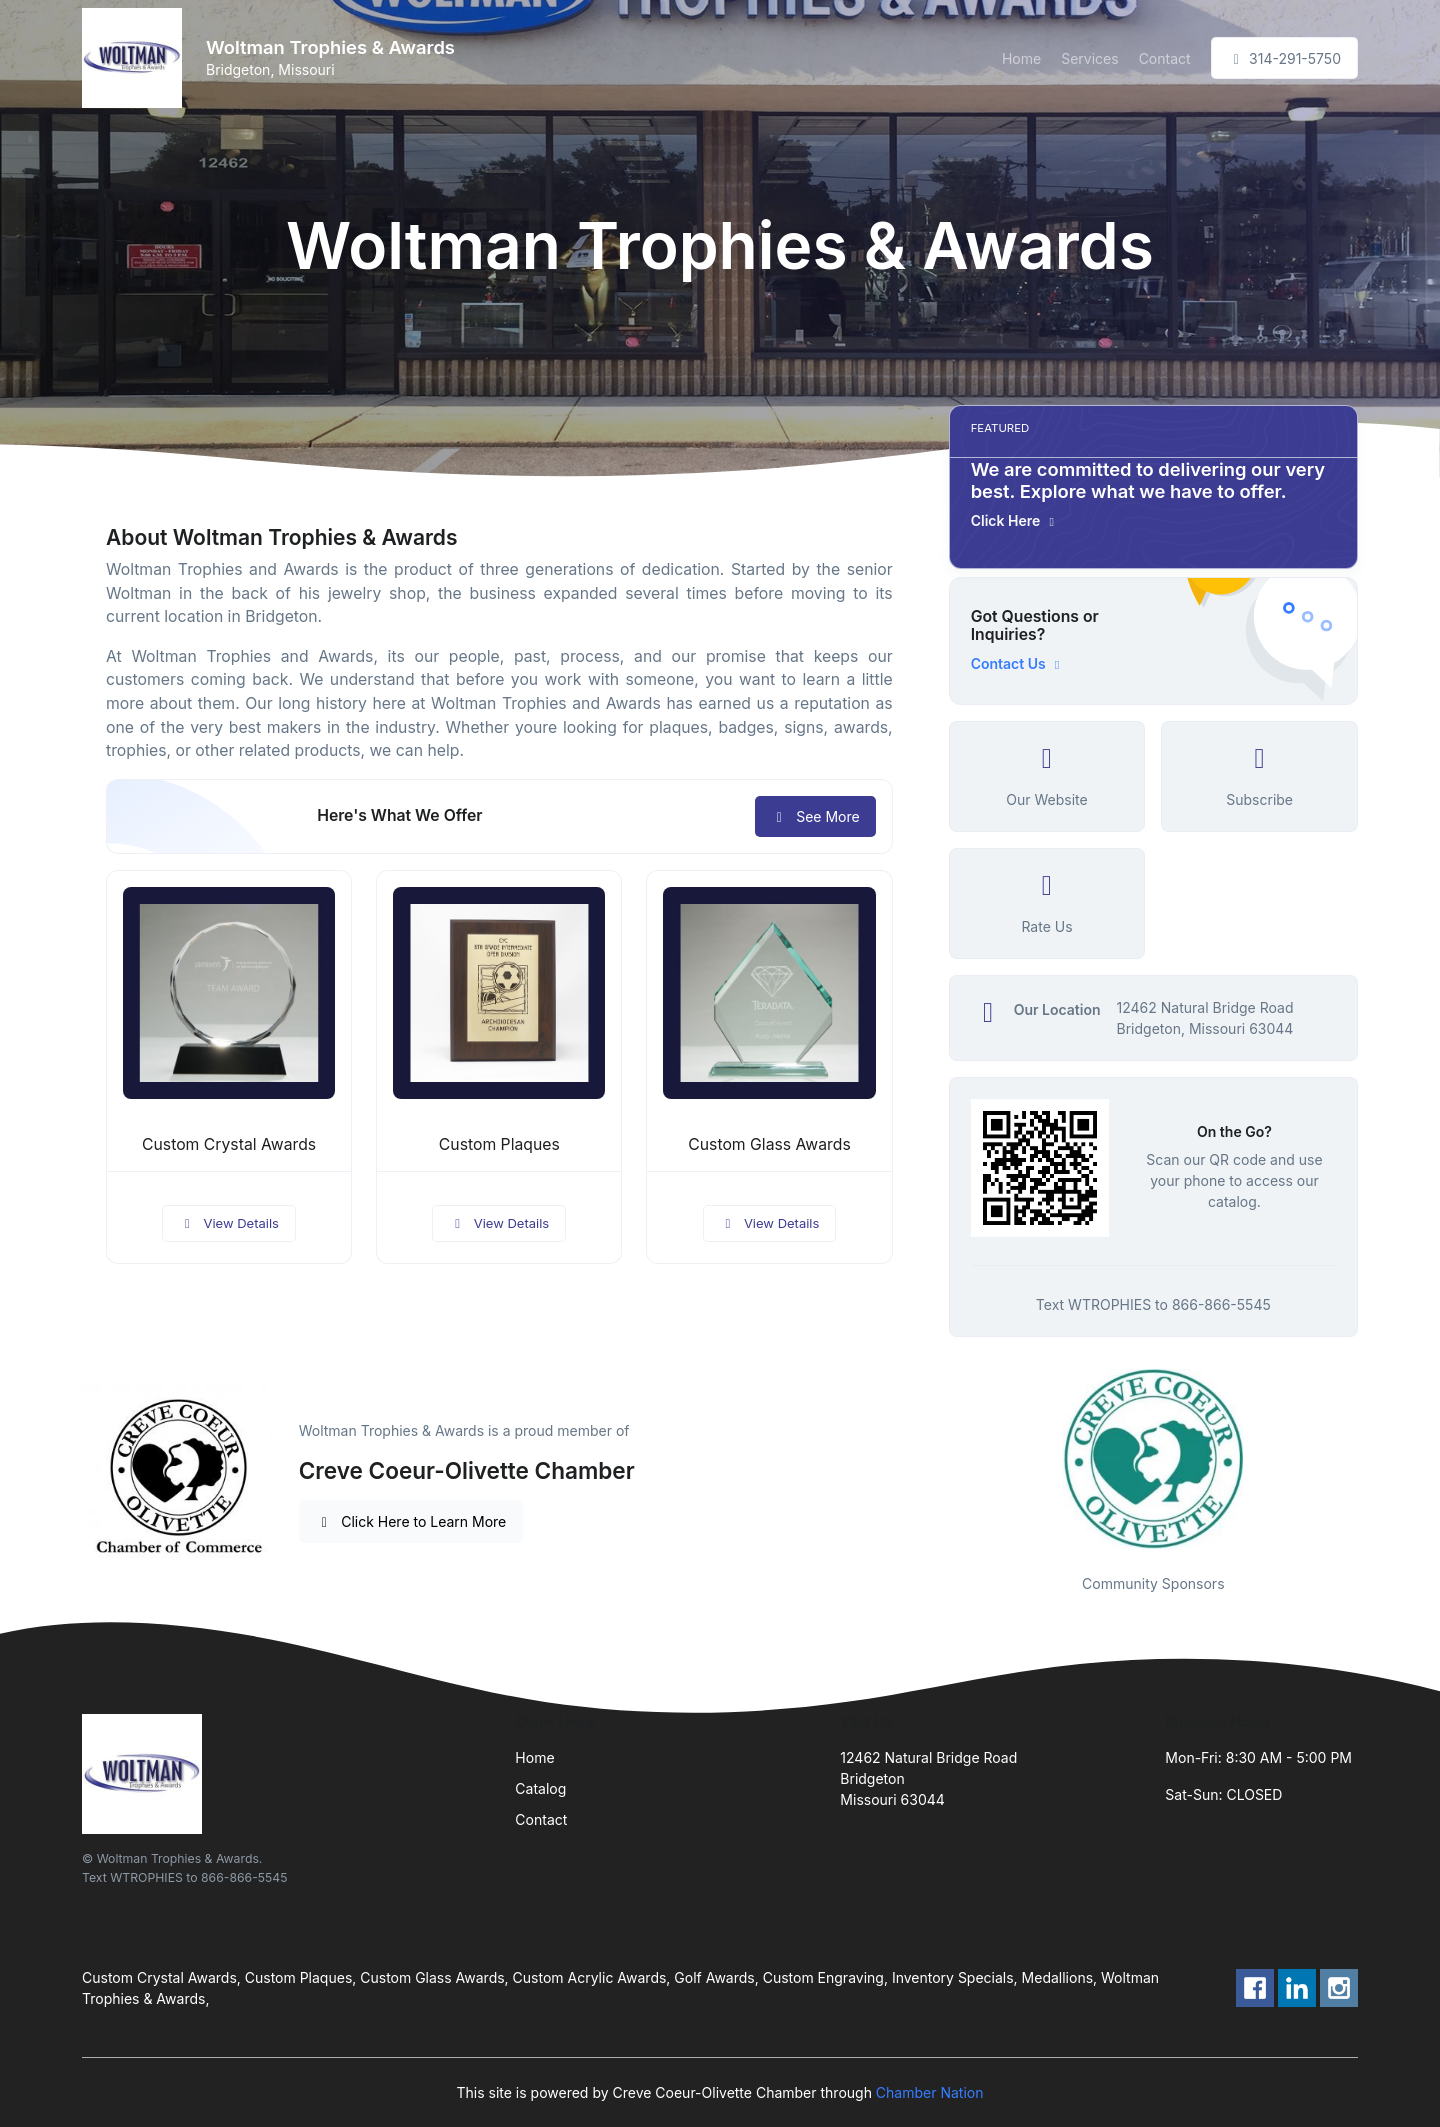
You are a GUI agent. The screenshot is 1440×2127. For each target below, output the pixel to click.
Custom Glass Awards (769, 1144)
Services (1089, 58)
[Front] (136, 58)
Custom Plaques (499, 1144)
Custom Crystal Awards (229, 1144)
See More (815, 816)
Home (1021, 58)
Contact (1165, 58)
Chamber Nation (930, 2092)
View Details (229, 1223)
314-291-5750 (1284, 58)
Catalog (540, 1788)
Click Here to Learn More (411, 1521)
